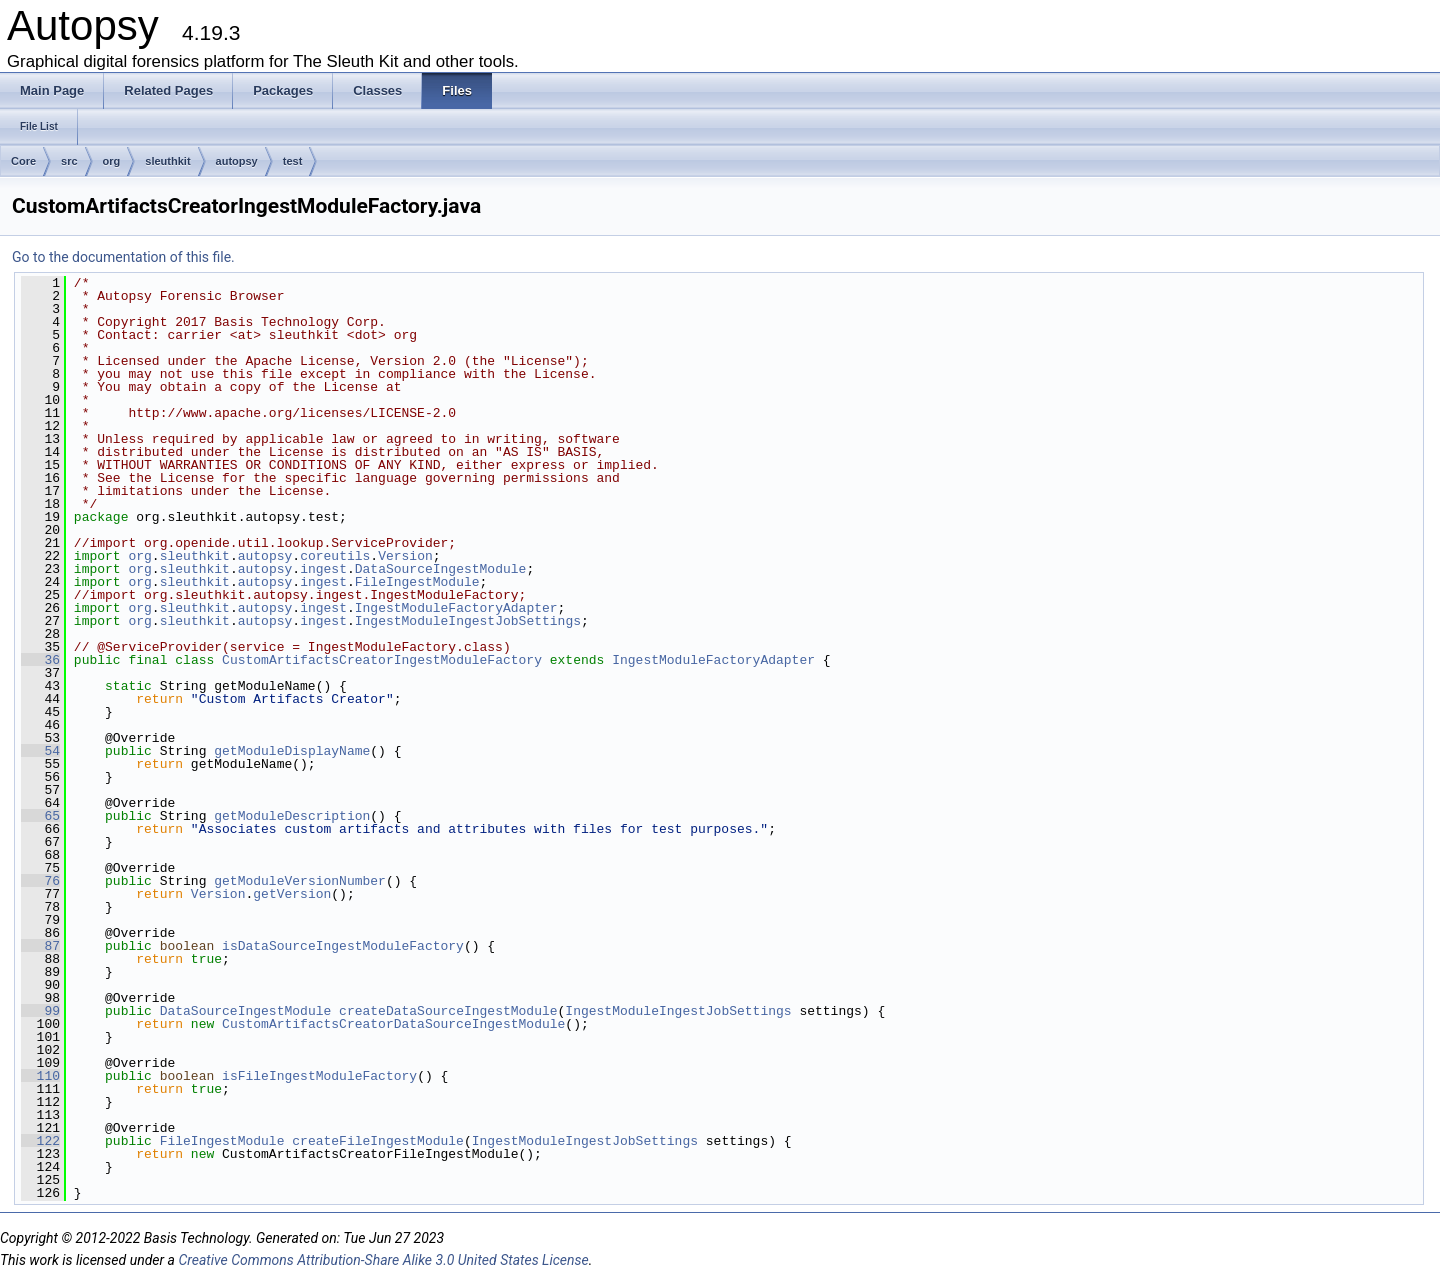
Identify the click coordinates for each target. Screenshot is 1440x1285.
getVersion (292, 894)
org (112, 161)
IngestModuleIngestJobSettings (468, 621)
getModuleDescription (292, 816)
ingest (323, 569)
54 (40, 751)
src (69, 161)
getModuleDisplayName (292, 751)
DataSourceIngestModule (441, 569)
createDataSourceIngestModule (448, 1011)
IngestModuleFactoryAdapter (456, 608)
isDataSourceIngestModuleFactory (343, 946)
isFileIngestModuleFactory (319, 1076)
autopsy (237, 161)
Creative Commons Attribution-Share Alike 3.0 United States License (383, 1260)
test (293, 161)
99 (40, 1011)
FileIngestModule (417, 582)
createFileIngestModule (378, 1141)
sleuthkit (167, 161)
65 (40, 816)
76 (40, 881)
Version (405, 556)
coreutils (335, 556)
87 (40, 946)
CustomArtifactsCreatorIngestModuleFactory (382, 660)
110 (40, 1076)
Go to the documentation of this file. (123, 257)
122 (40, 1141)
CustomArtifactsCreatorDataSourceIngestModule (393, 1024)
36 (40, 660)
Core (23, 161)
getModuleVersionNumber (300, 881)
